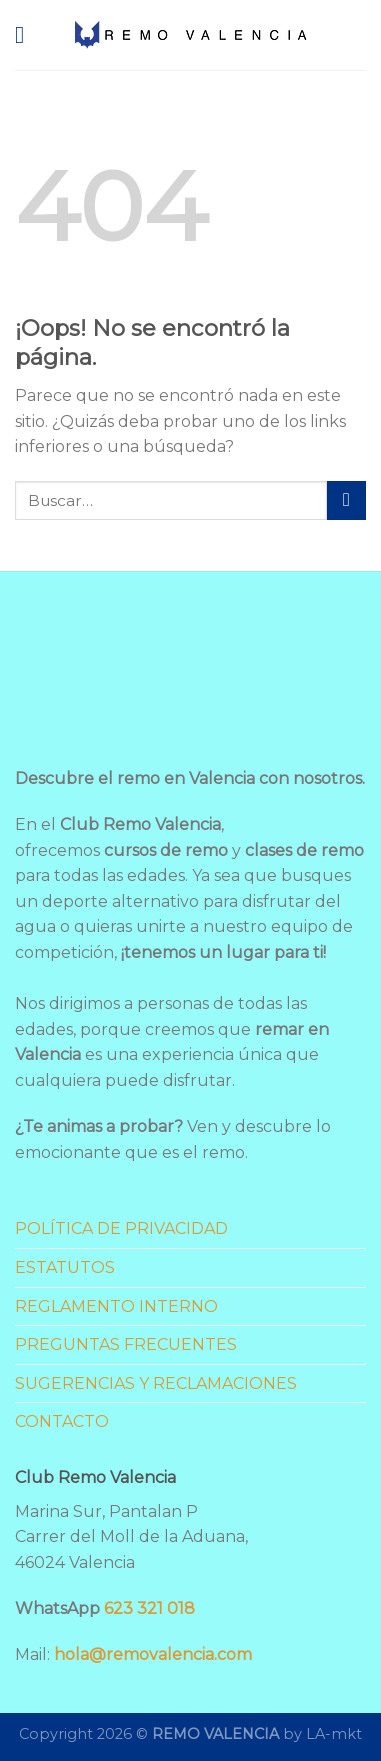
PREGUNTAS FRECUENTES (126, 1344)
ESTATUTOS (65, 1267)
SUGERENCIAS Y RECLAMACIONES (156, 1383)
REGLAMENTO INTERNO (116, 1306)
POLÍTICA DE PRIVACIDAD (121, 1228)
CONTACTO (62, 1421)
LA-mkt (334, 1734)
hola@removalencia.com (153, 1654)
